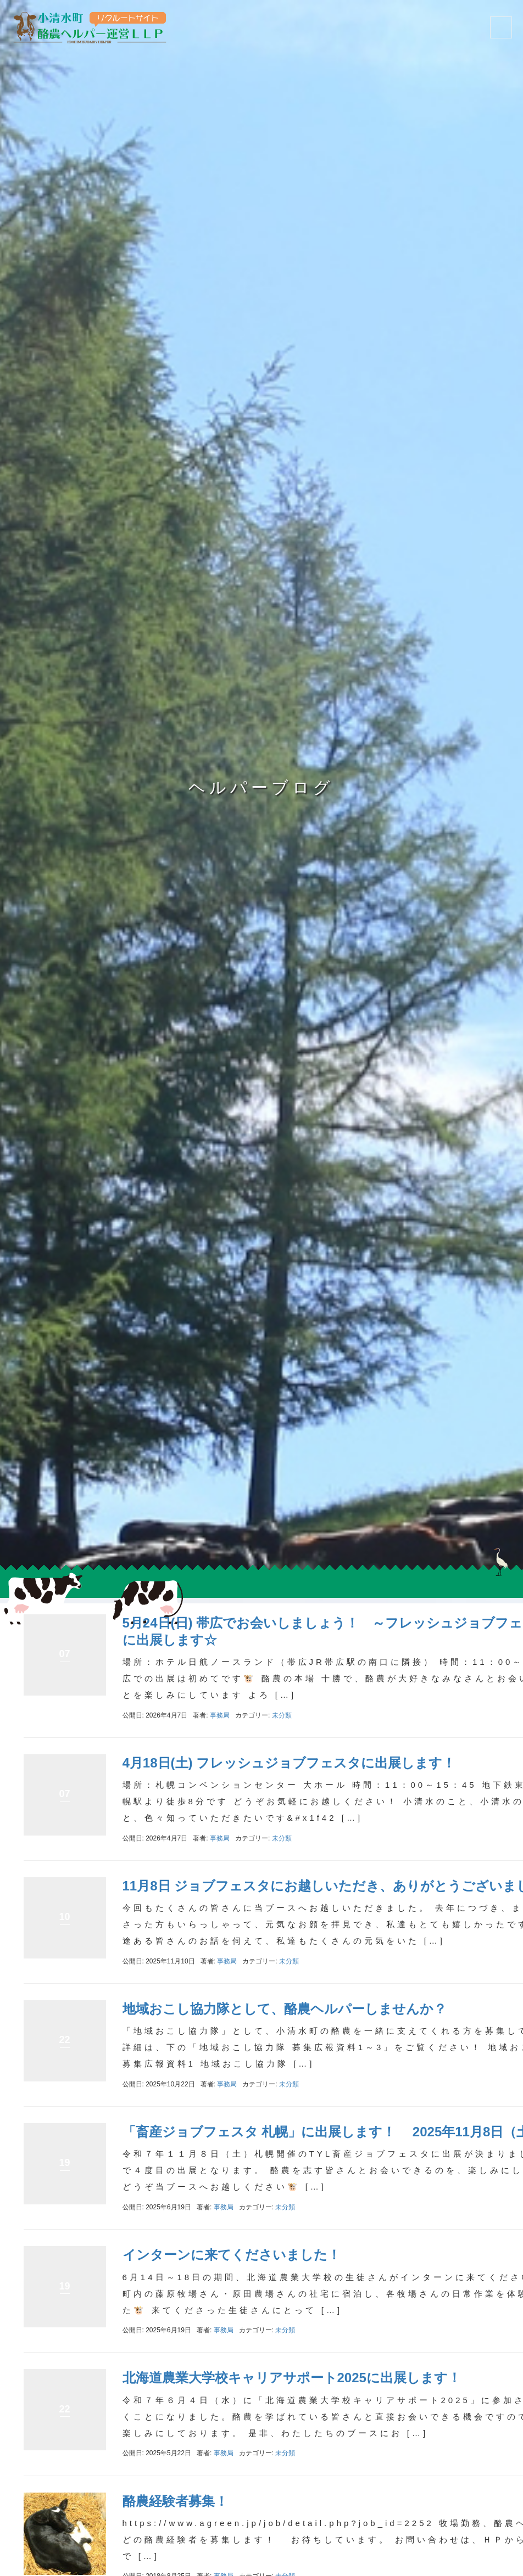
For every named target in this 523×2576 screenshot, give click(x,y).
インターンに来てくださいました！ (232, 2254)
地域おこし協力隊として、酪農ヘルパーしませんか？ (285, 2008)
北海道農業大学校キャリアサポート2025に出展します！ (292, 2377)
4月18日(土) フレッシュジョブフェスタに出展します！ (289, 1762)
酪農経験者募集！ (175, 2501)
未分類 (282, 1715)
